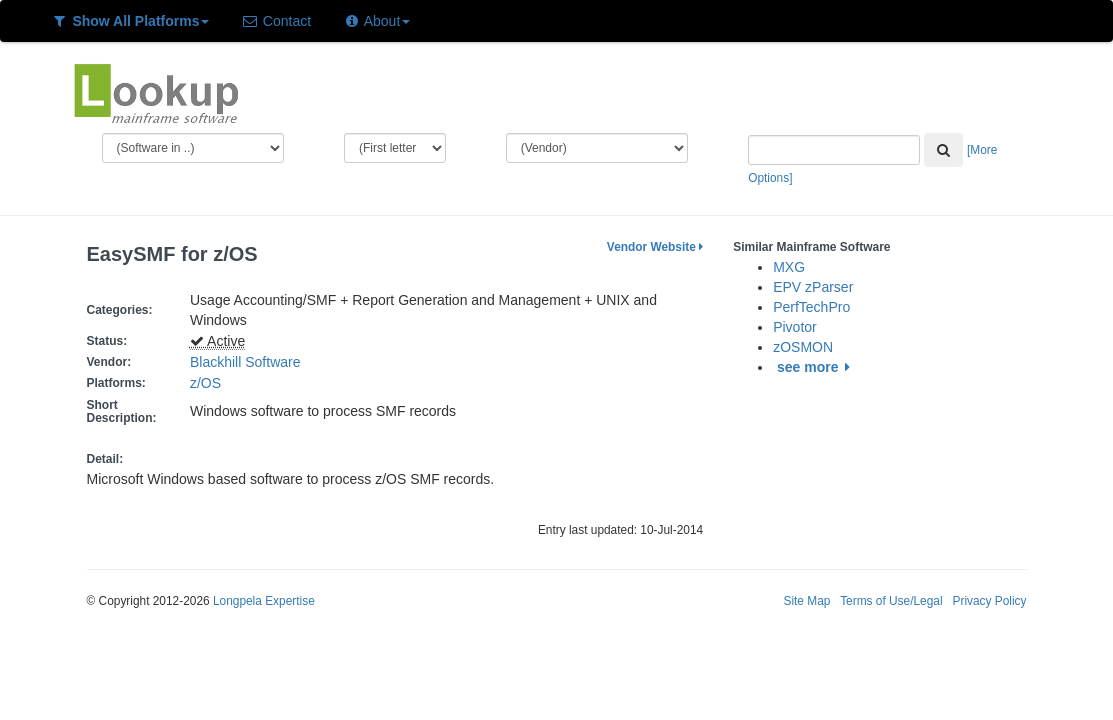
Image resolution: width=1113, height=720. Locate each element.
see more (816, 367)
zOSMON (803, 347)
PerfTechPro (811, 307)
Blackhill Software (245, 362)
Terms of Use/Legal (891, 601)
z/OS (209, 383)
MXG (789, 267)
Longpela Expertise (264, 601)
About (376, 21)
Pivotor (795, 327)
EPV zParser (813, 287)
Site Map (806, 601)
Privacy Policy (989, 601)
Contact (276, 21)
